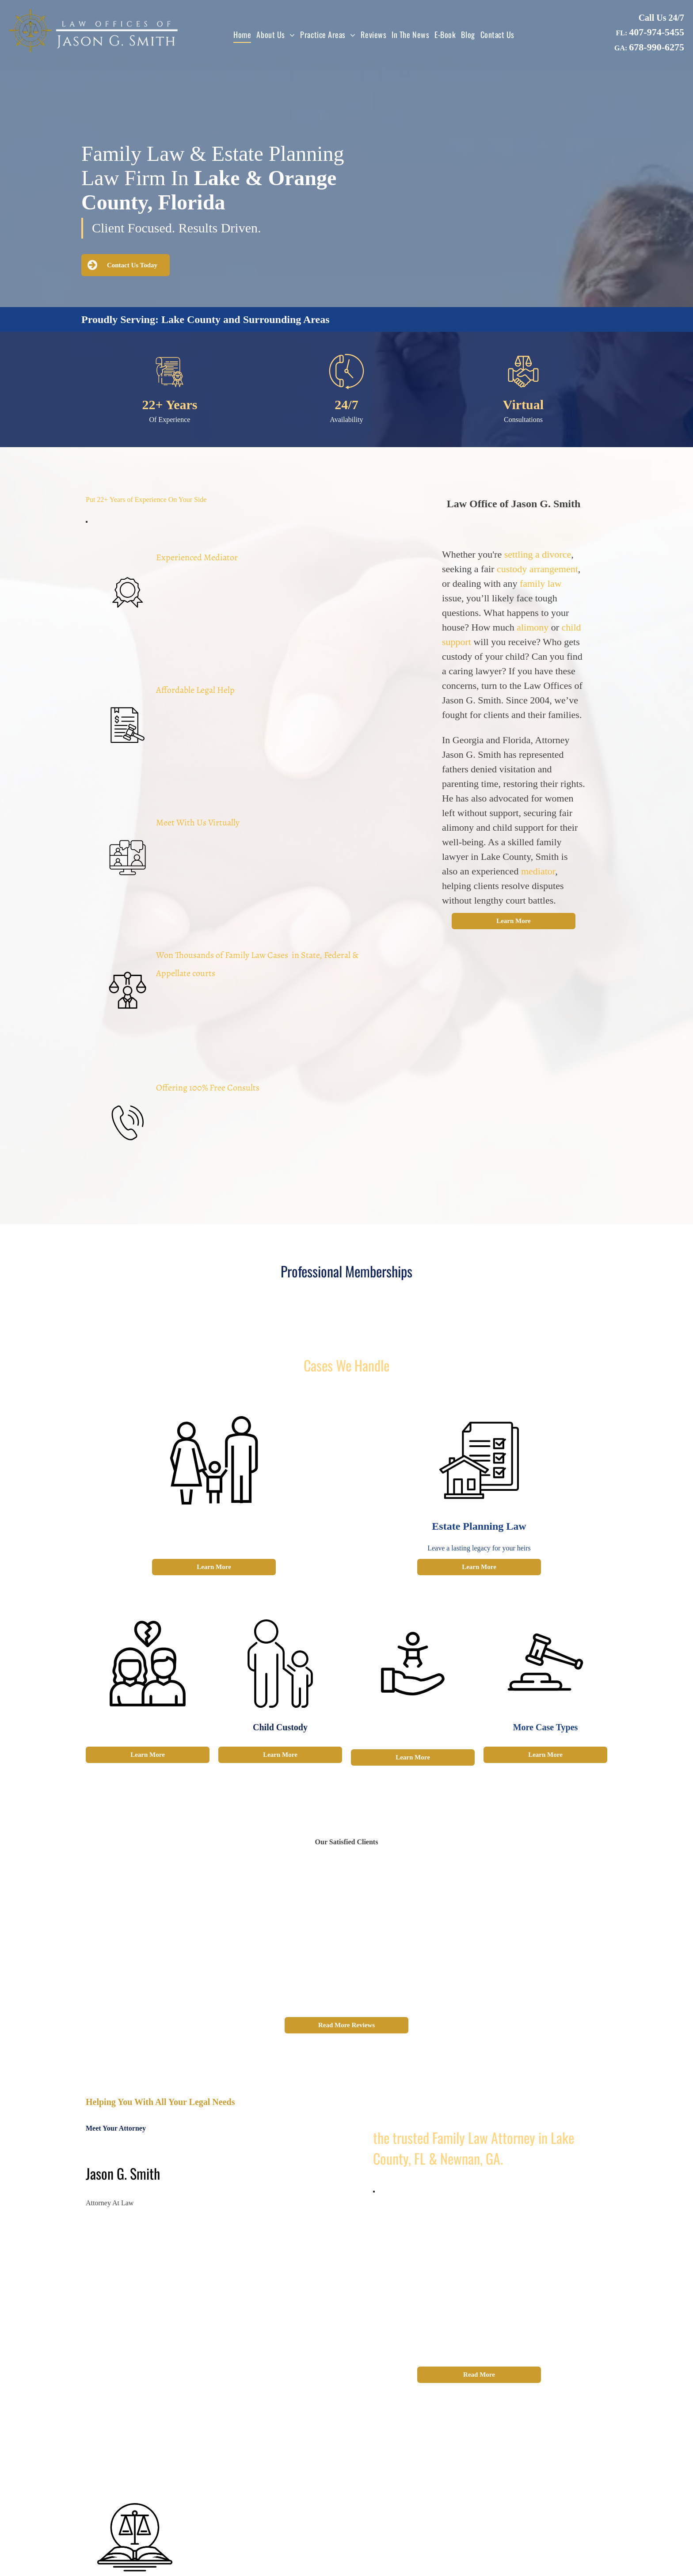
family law (541, 583)
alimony (532, 627)
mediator (538, 871)
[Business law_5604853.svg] (523, 387)
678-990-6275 (656, 47)
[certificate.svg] (169, 387)
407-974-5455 (656, 32)
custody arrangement (537, 568)
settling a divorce (537, 554)
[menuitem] (242, 34)
